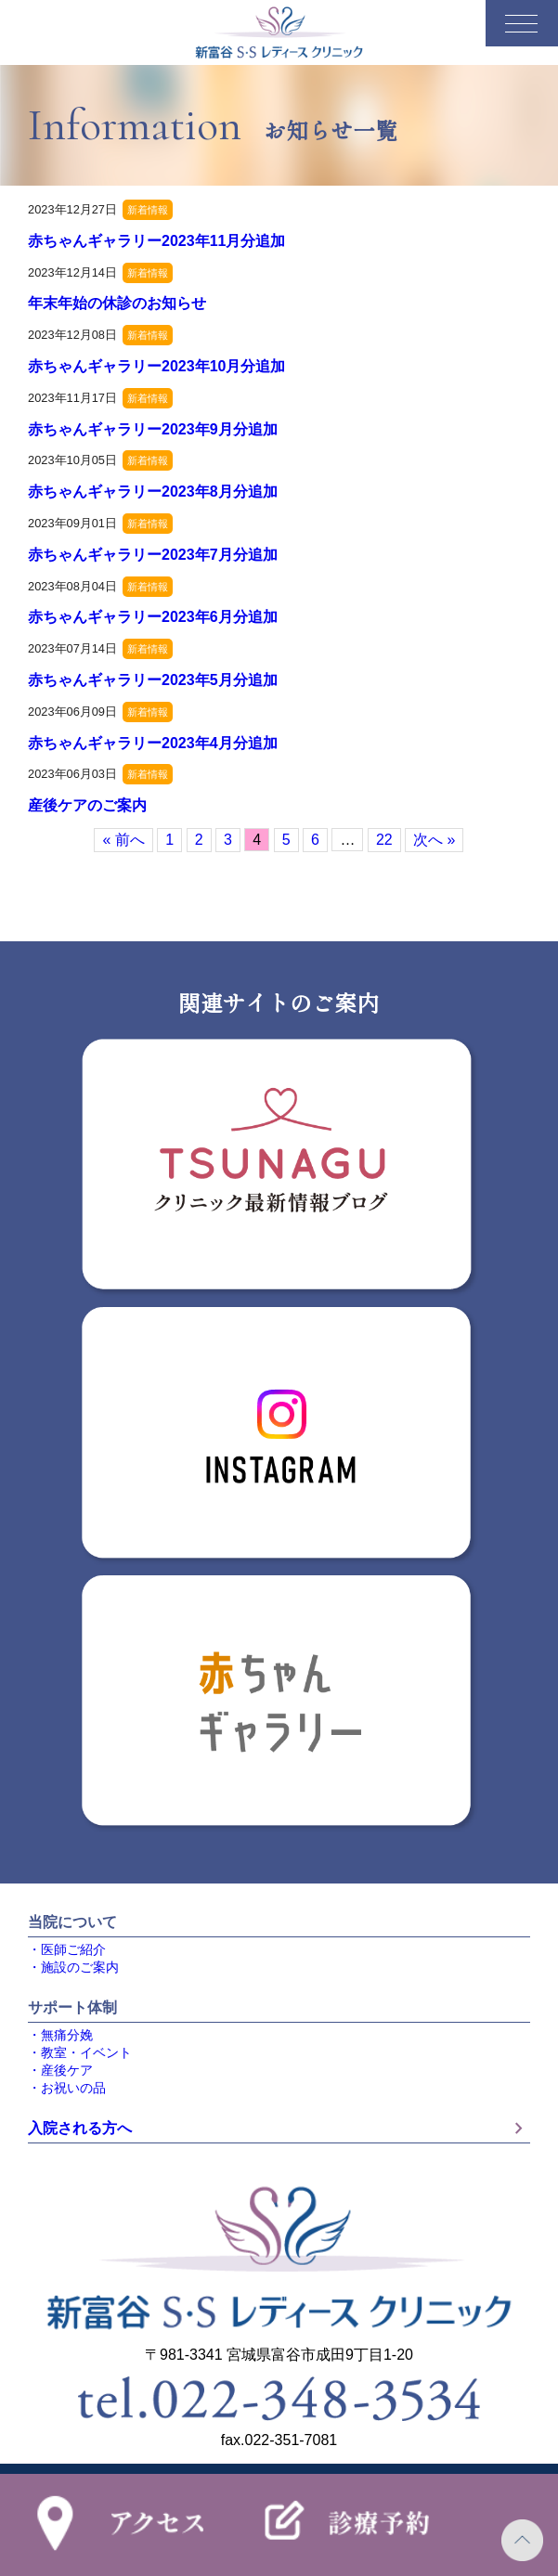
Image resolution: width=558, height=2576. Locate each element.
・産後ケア (60, 2071)
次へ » (434, 840)
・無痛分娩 (60, 2035)
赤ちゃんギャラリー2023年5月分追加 (153, 680)
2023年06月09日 (72, 711)
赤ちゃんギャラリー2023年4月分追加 (153, 743)
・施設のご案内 (73, 1967)
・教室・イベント (80, 2053)
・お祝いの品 (67, 2088)
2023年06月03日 (72, 774)
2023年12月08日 (72, 335)
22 (384, 840)
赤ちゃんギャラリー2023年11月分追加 (156, 241)
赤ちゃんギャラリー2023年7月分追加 (153, 555)
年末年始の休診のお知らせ (117, 303)
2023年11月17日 (72, 398)
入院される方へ (279, 2129)
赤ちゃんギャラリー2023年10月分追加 (156, 366)
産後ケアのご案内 (87, 805)
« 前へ (123, 840)
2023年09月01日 (72, 523)
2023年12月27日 (72, 209)
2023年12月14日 (72, 272)
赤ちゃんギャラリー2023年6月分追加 (153, 617)
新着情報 (147, 209)
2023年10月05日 (72, 460)
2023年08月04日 (72, 586)
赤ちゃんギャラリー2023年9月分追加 (153, 429)
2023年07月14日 (72, 648)
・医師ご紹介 (67, 1950)
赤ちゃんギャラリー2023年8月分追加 (153, 491)
